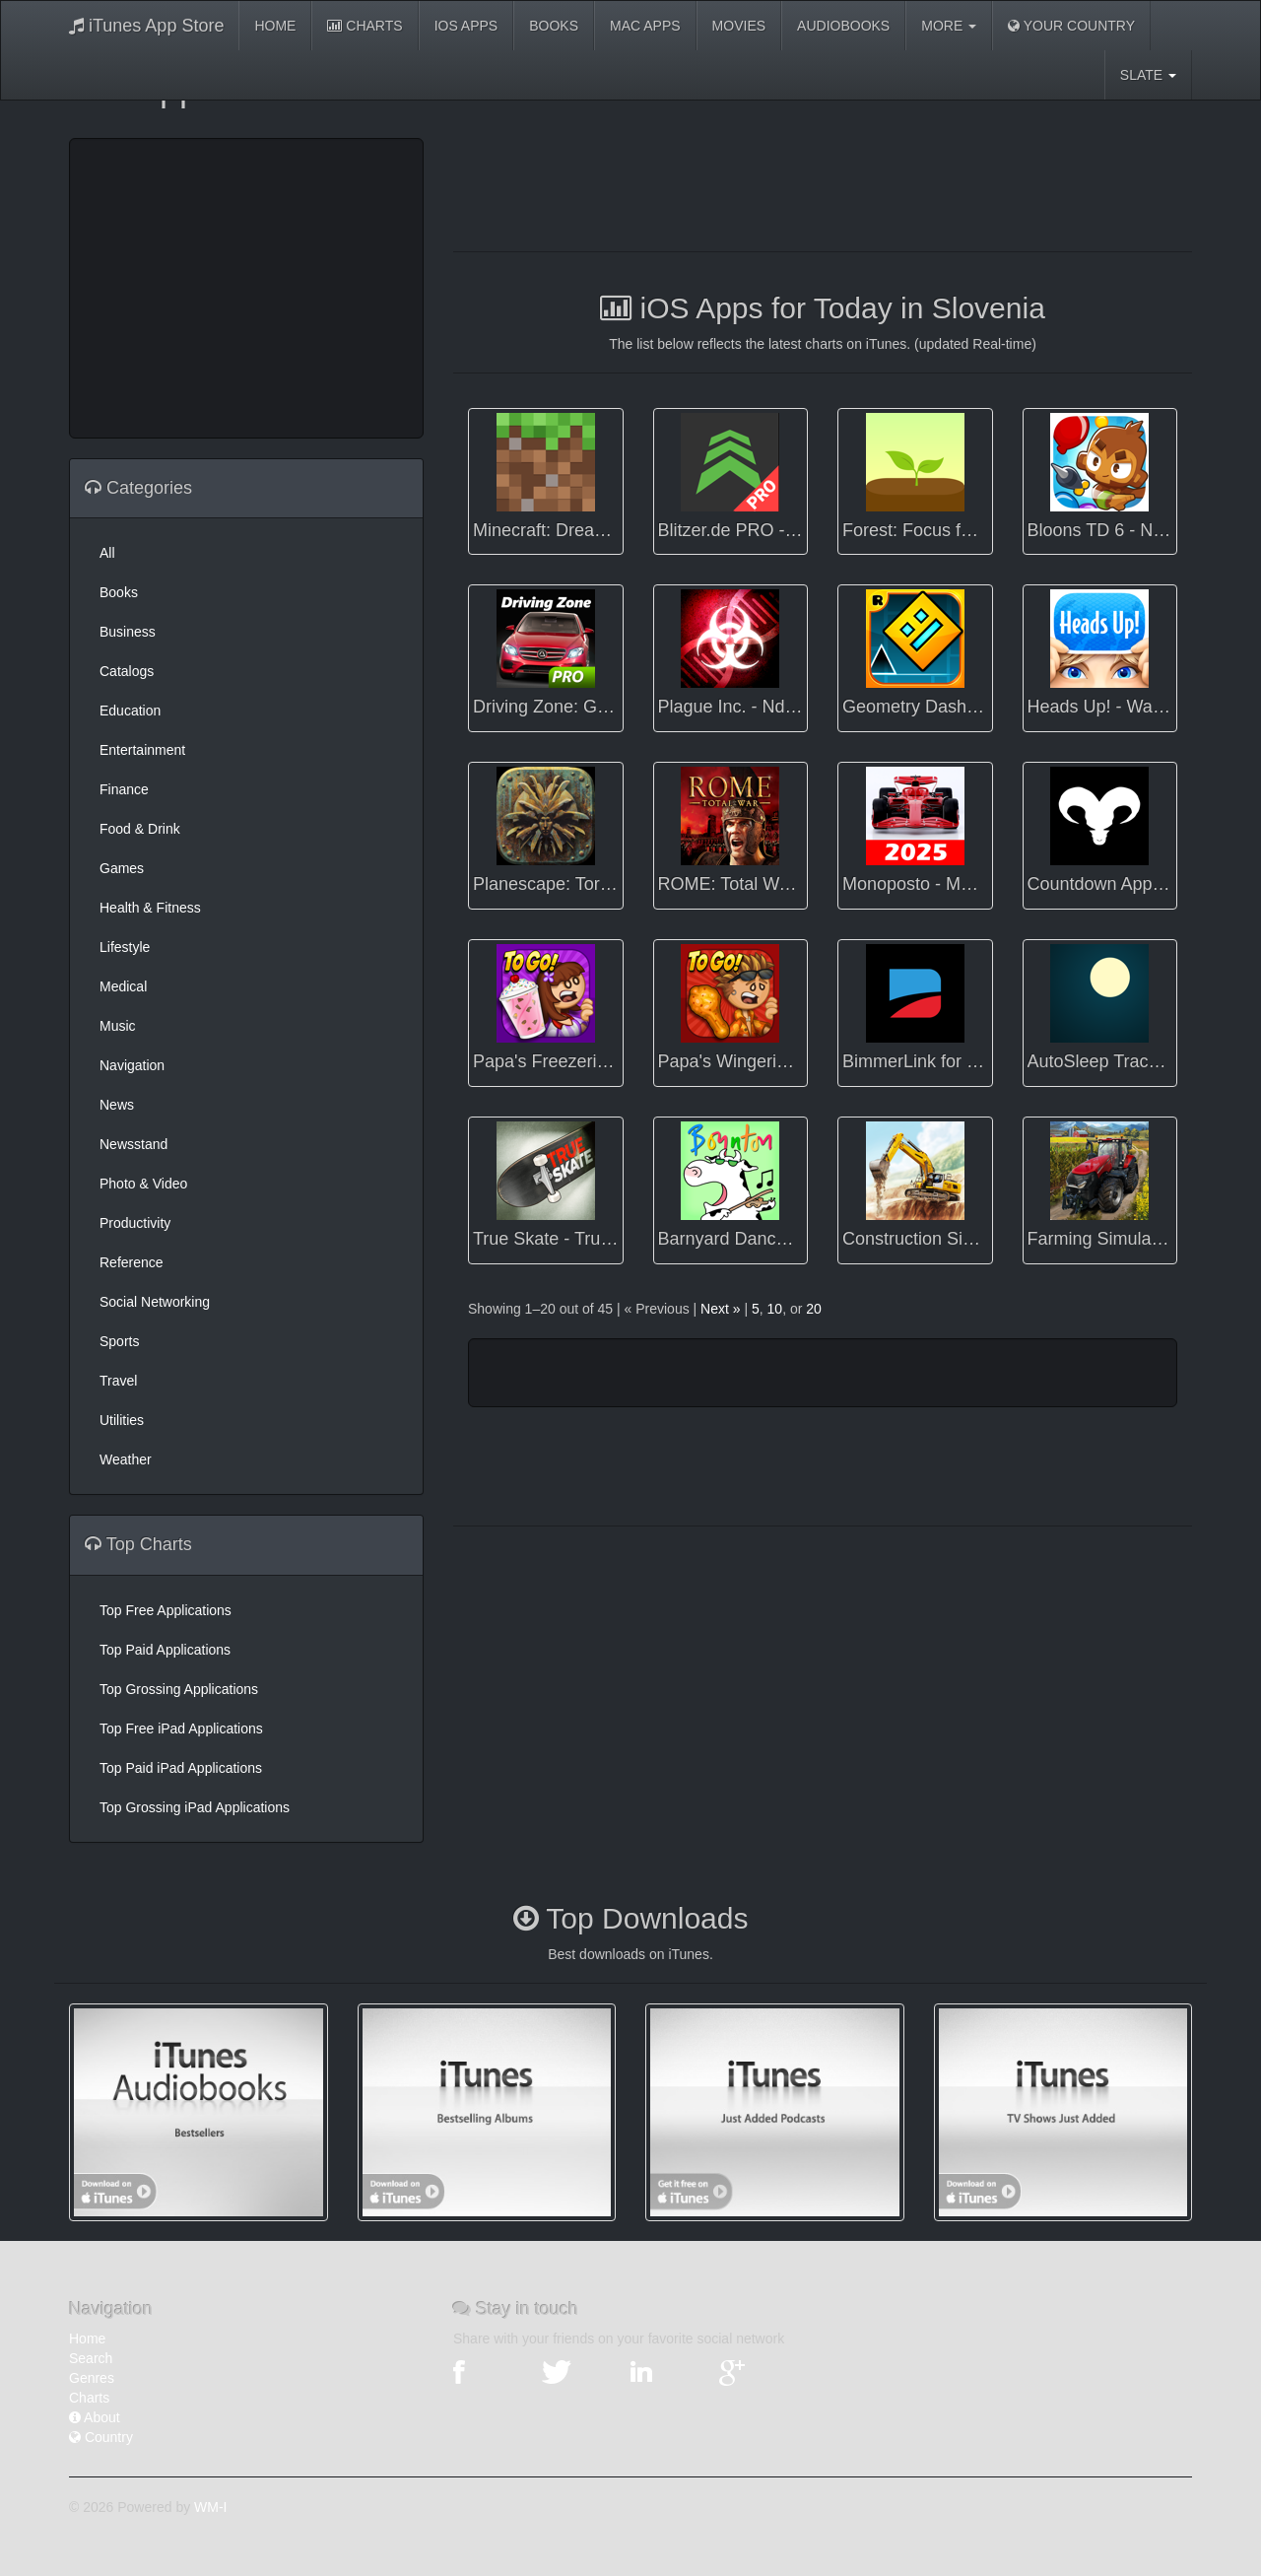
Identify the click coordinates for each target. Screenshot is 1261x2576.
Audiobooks (843, 26)
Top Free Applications (166, 1610)
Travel (118, 1381)
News (117, 1105)
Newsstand (133, 1144)
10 (775, 1309)
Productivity (135, 1223)
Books (553, 26)
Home (275, 26)
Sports (119, 1341)
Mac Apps (645, 26)
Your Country (1071, 26)
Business (128, 632)
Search (90, 2358)
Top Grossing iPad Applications (195, 1807)
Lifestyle (125, 947)
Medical (123, 986)
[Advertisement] (246, 286)
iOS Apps (466, 26)
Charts (364, 26)
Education (130, 710)
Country (101, 2437)
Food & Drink (140, 829)
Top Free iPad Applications (181, 1728)
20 (814, 1309)
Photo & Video (143, 1183)
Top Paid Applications (165, 1650)
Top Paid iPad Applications (181, 1768)
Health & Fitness (150, 907)
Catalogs (127, 671)
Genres (91, 2378)
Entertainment (142, 750)
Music (118, 1026)
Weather (126, 1459)
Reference (132, 1262)
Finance (124, 789)
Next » (720, 1309)
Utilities (122, 1420)
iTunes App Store (146, 25)
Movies (738, 26)
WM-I (210, 2507)
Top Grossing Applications (179, 1689)
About (94, 2417)
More (948, 26)
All (107, 553)
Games (122, 868)
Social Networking (155, 1302)
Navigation (132, 1065)
